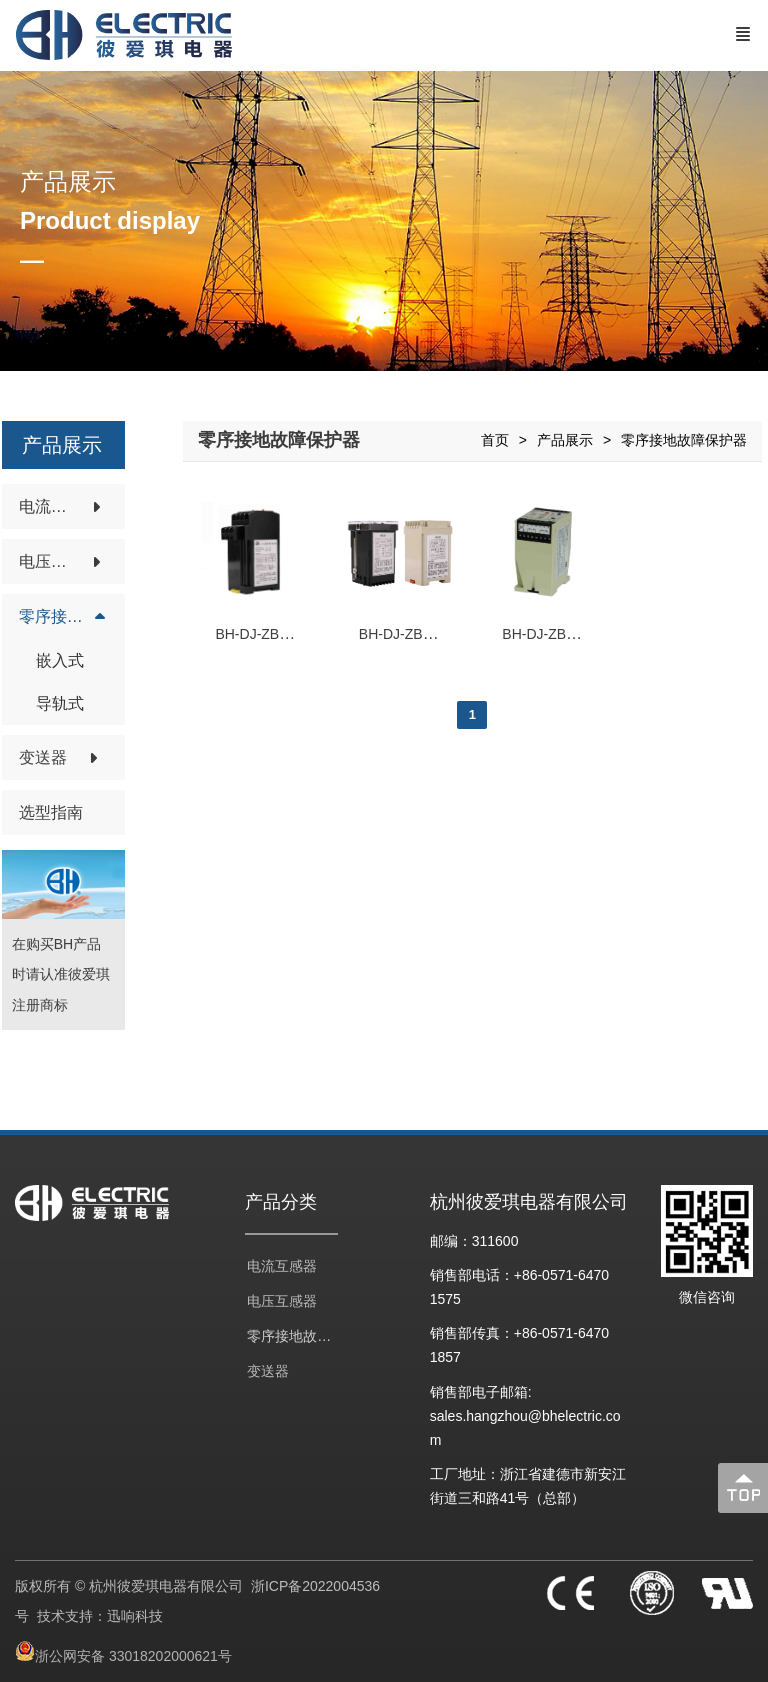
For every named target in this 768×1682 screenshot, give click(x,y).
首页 (495, 440)
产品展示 (565, 440)
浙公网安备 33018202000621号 (133, 1656)
